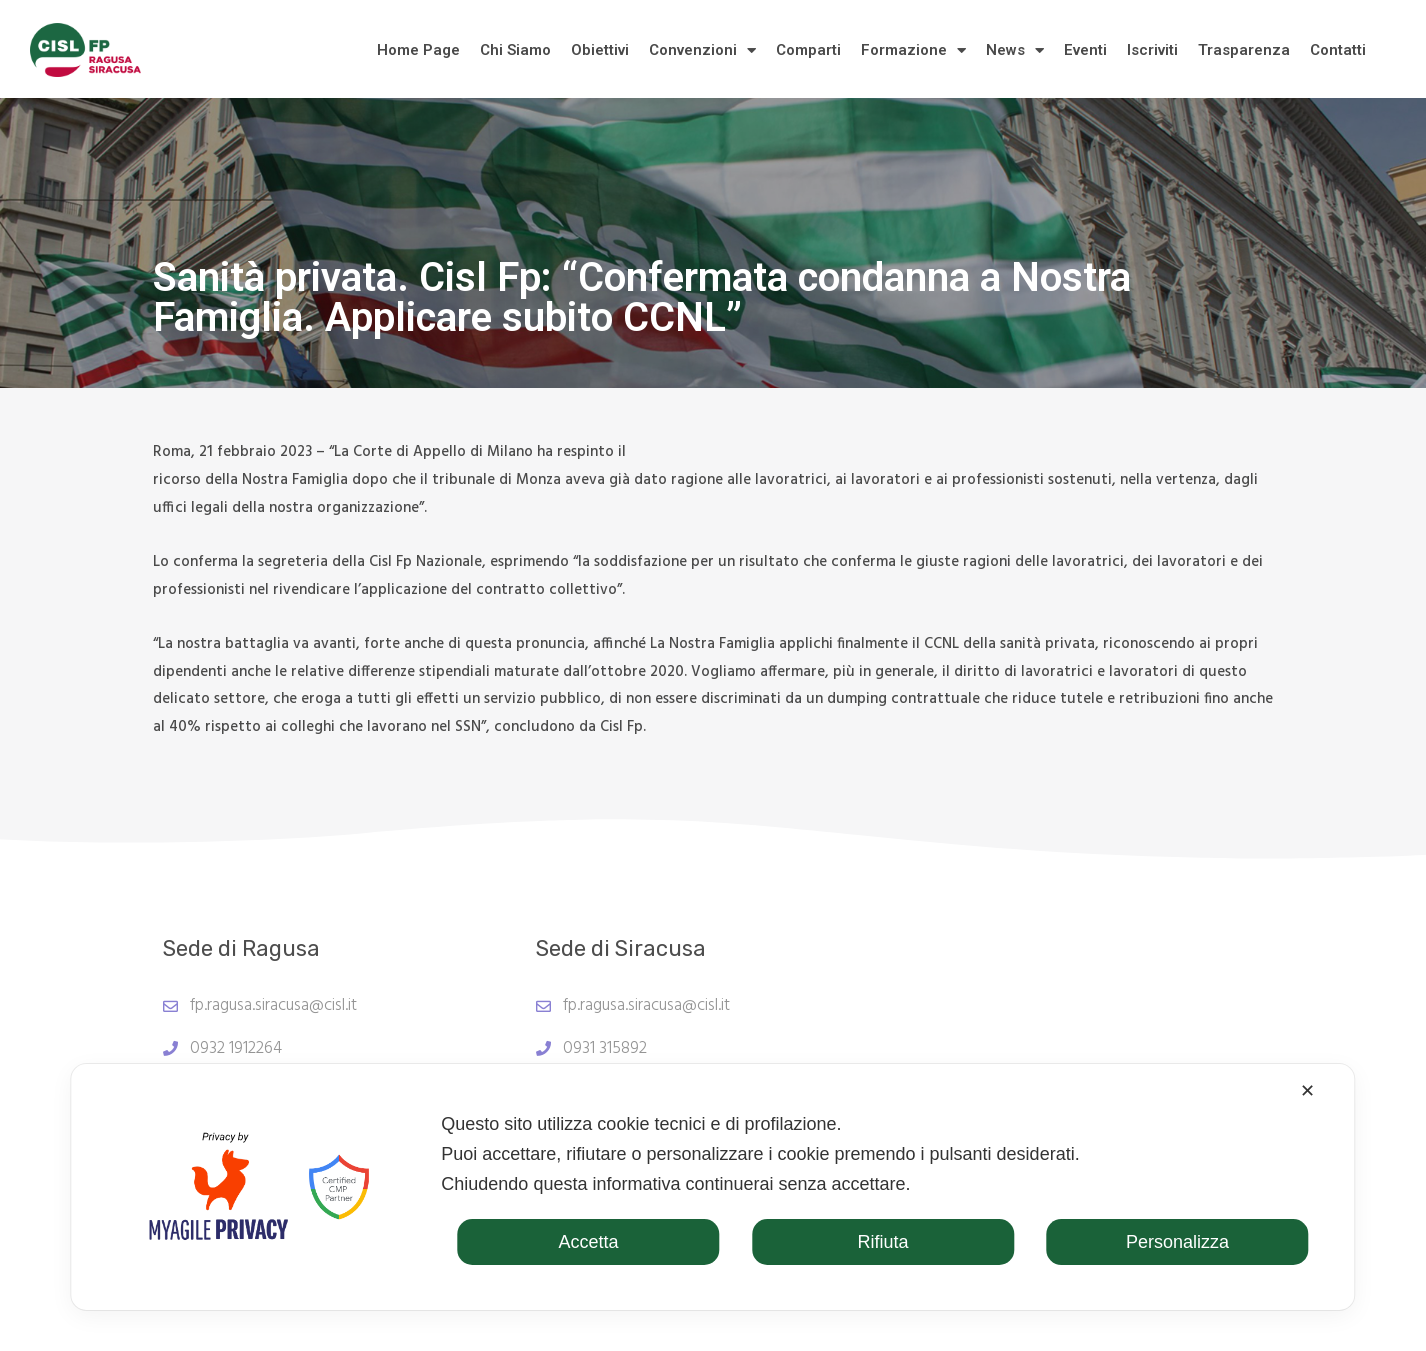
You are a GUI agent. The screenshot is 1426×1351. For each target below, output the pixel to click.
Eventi (1085, 50)
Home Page (418, 50)
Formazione (913, 50)
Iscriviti (1152, 50)
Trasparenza (1244, 50)
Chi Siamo (515, 50)
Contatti (1338, 50)
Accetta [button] (589, 1242)
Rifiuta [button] (882, 1242)
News (1015, 50)
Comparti (808, 50)
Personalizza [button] (1177, 1242)
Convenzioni (702, 50)
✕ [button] (1307, 1091)
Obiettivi (600, 50)
